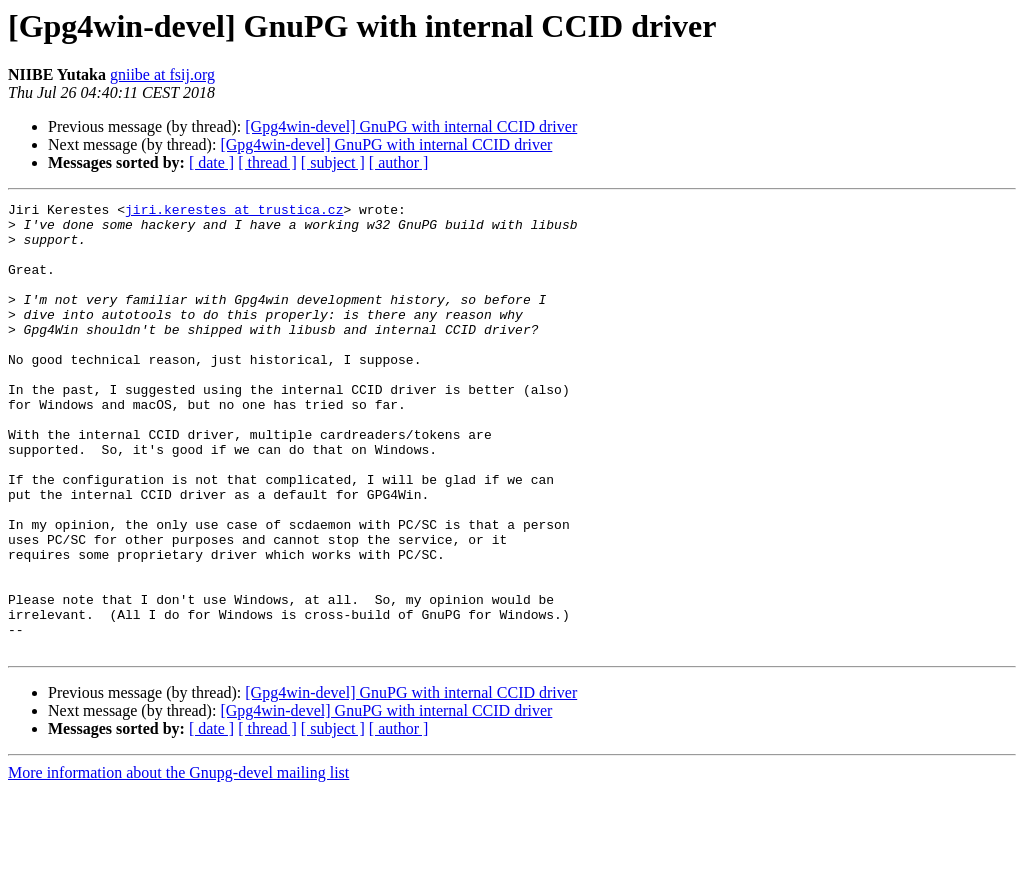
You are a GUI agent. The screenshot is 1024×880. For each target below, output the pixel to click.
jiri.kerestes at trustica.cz (234, 212)
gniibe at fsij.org (162, 74)
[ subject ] (333, 162)
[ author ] (399, 162)
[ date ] (211, 162)
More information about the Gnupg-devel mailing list (178, 862)
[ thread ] (267, 162)
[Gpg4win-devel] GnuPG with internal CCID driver (411, 126)
